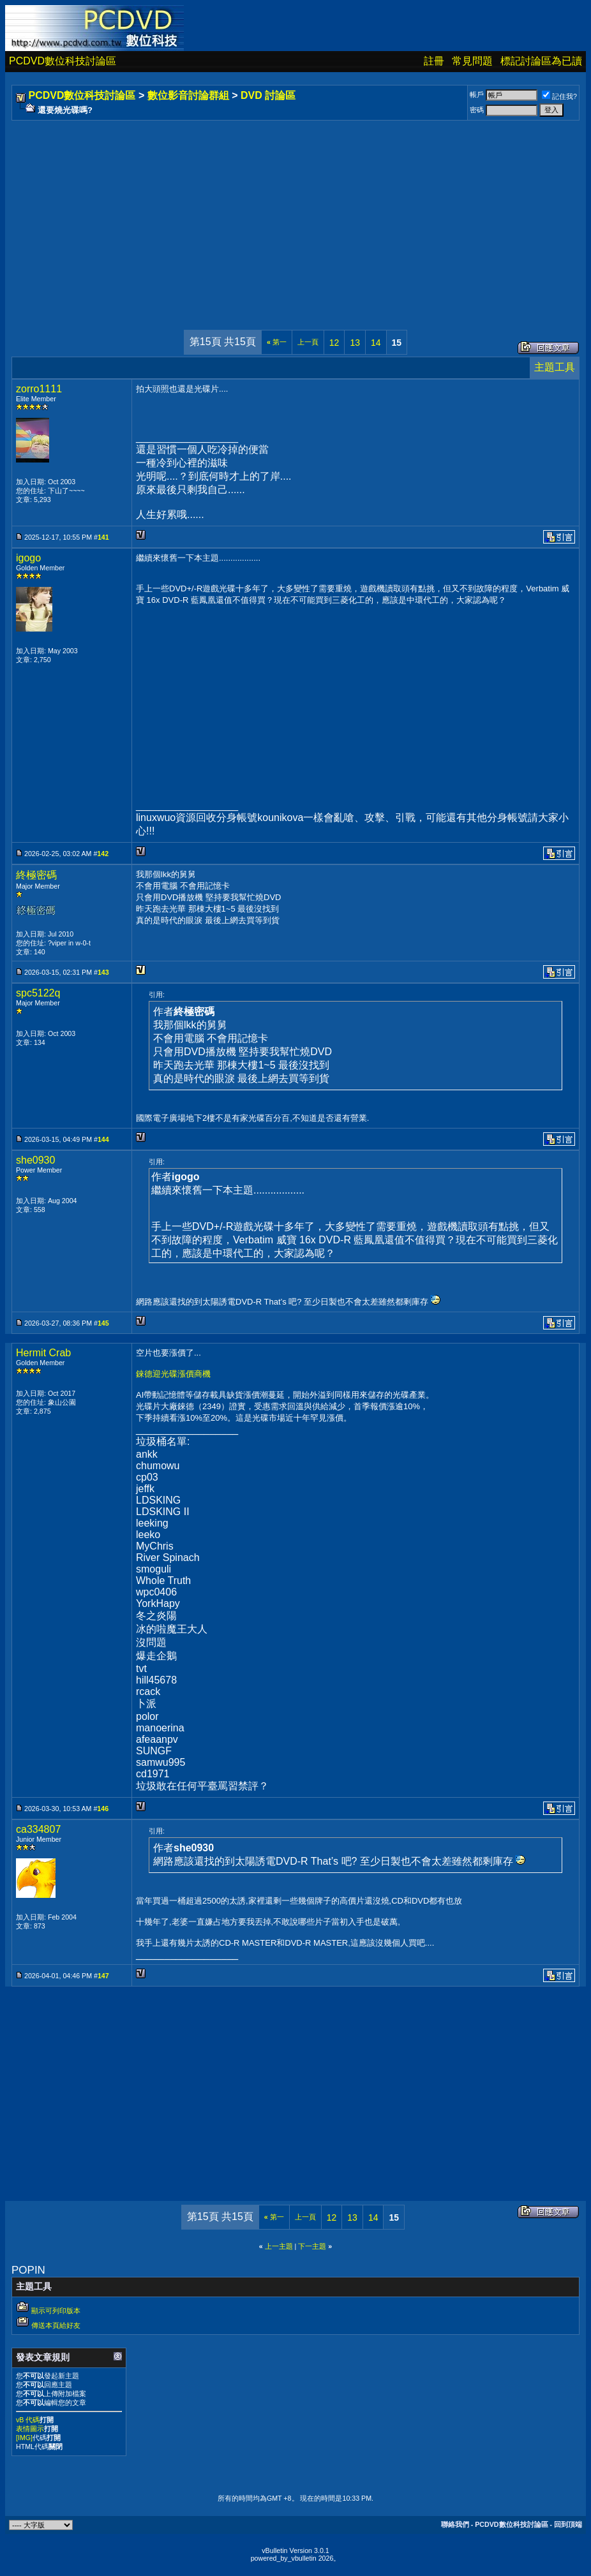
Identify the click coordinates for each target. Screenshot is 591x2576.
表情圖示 (30, 2428)
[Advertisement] (295, 212)
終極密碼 (36, 875)
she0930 (35, 1160)
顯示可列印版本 (55, 2310)
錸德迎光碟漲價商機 (173, 1374)
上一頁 (307, 342)
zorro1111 (39, 388)
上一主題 (279, 2246)
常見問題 (472, 61)
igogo (28, 557)
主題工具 (554, 367)
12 (334, 342)
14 (376, 342)
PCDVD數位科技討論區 (62, 61)
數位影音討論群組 (188, 95)
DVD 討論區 (268, 95)
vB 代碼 (28, 2420)
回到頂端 (568, 2524)
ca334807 (38, 1829)
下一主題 (312, 2246)
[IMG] (24, 2437)
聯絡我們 (455, 2524)
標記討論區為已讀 (541, 61)
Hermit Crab (43, 1352)
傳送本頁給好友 (55, 2325)
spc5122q (38, 993)
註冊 (434, 61)
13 (355, 342)
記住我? (559, 96)
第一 (277, 342)
